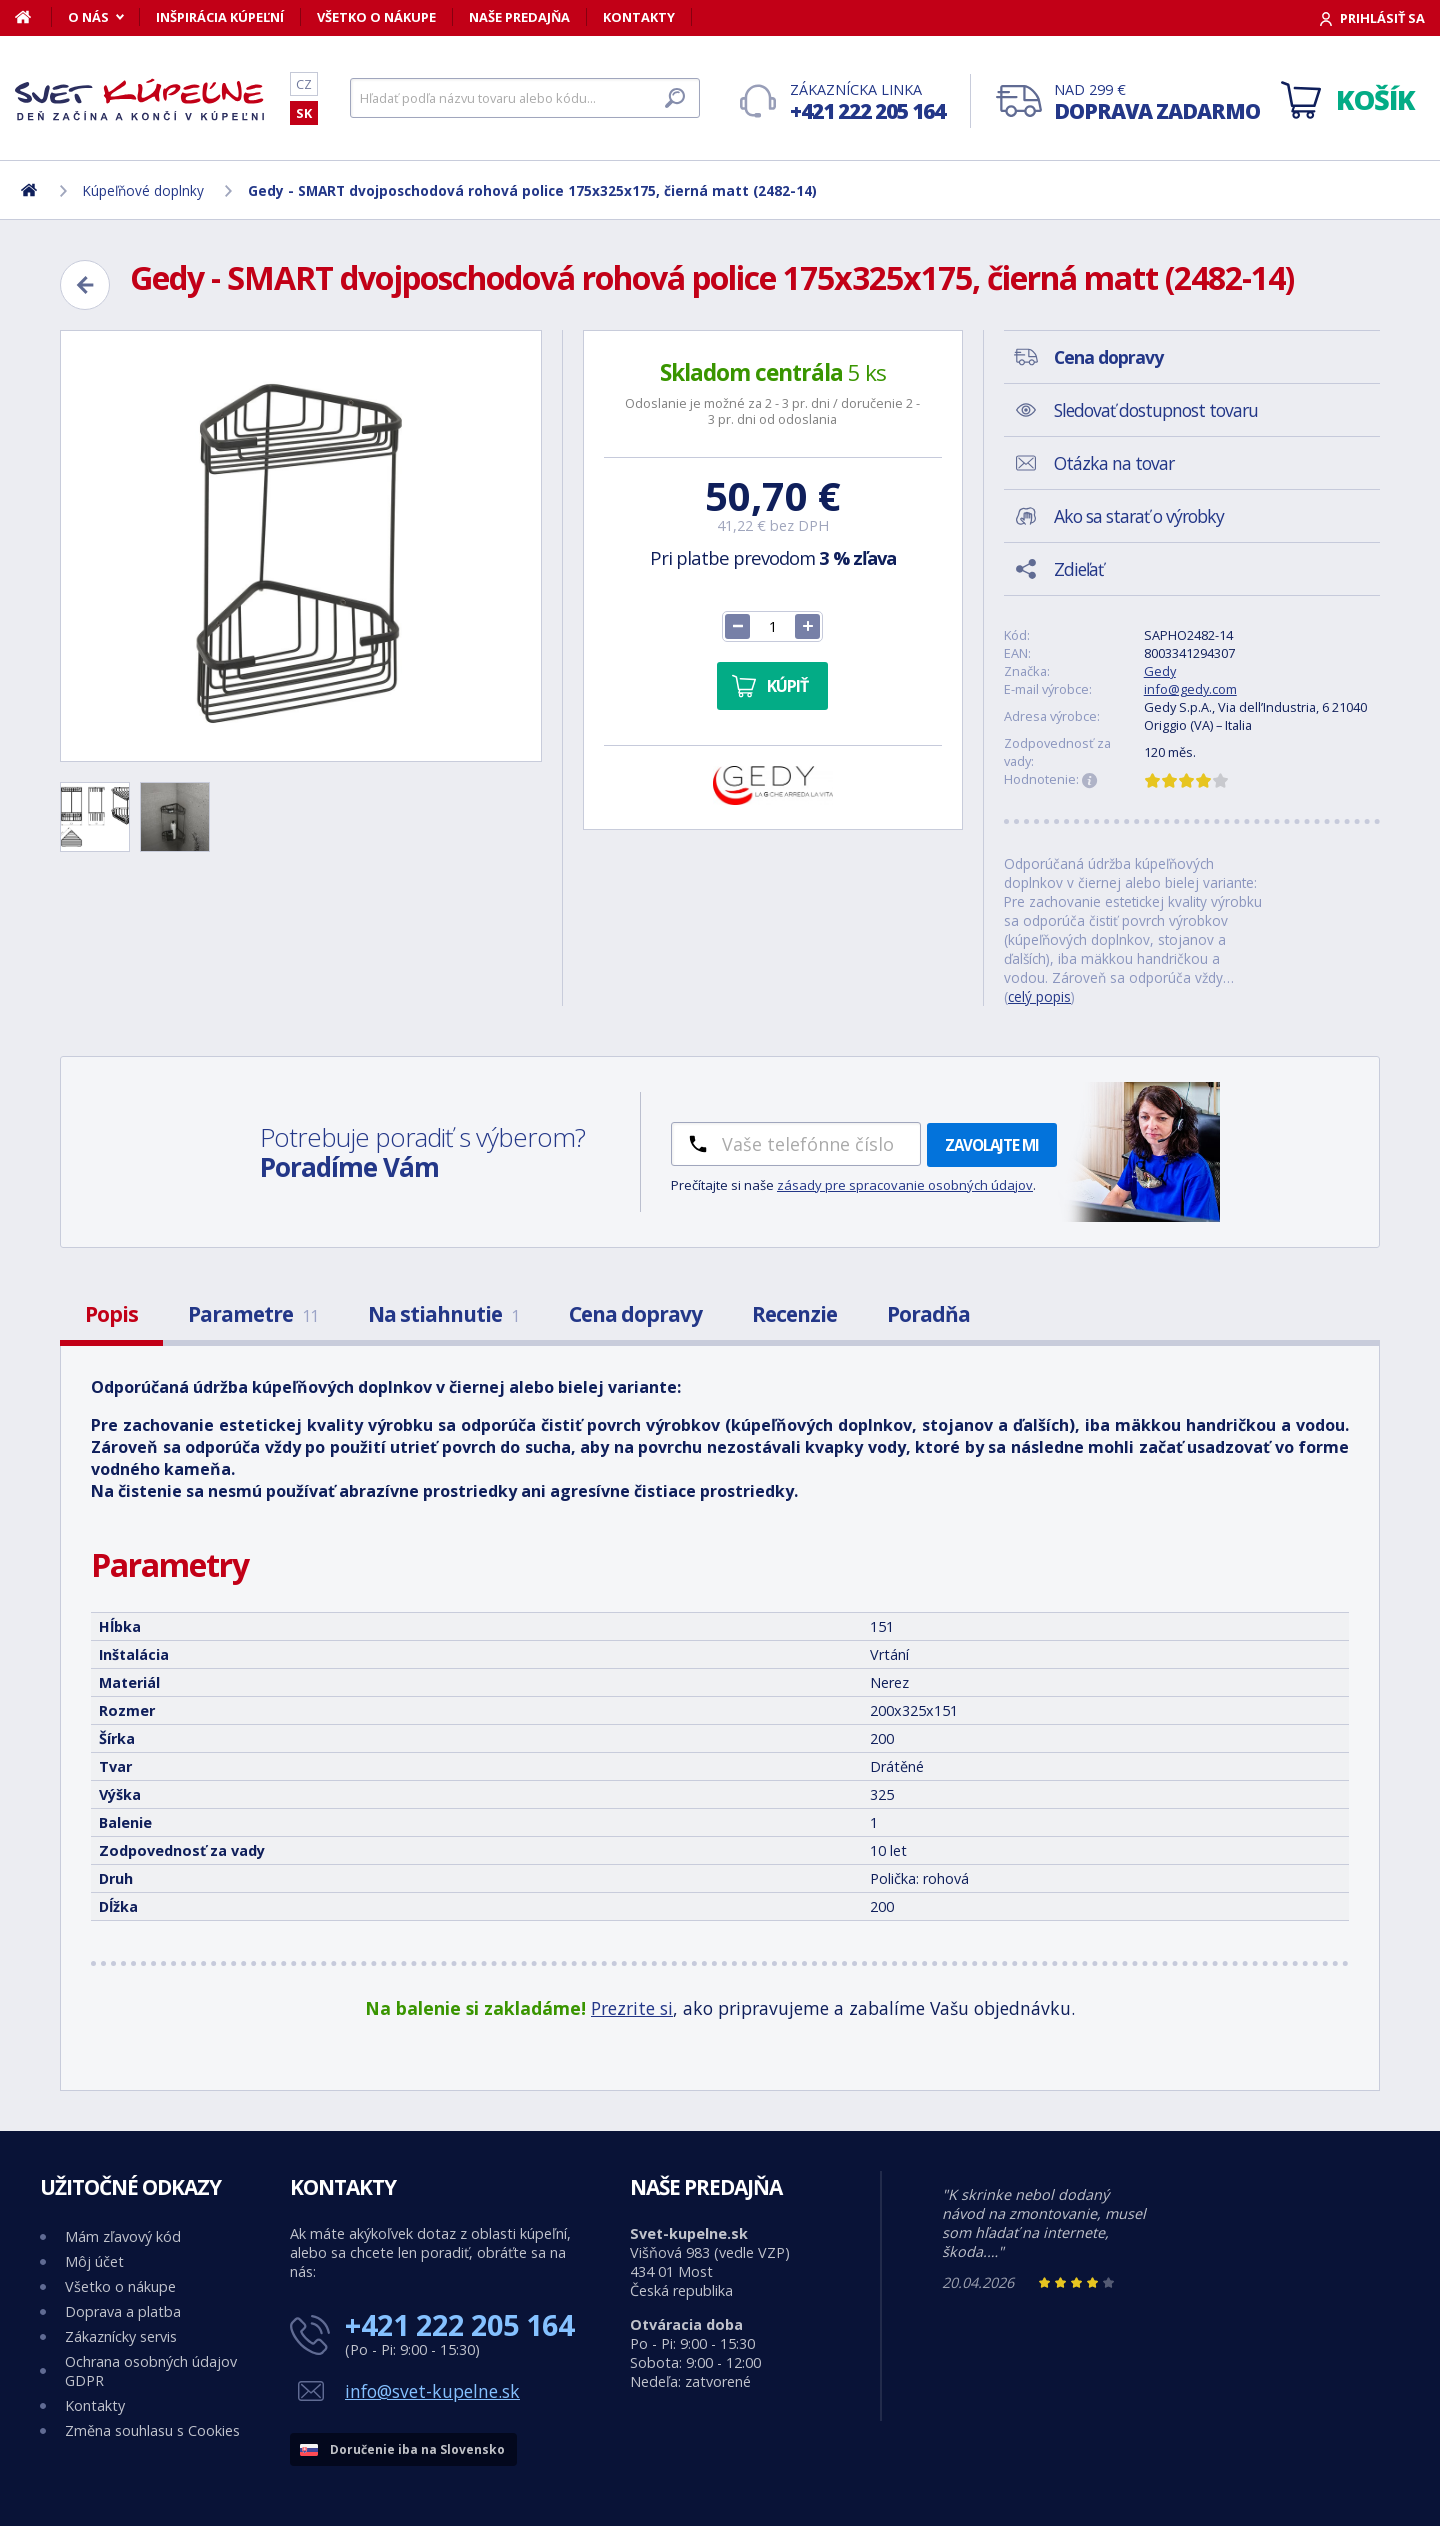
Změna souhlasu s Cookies (152, 2430)
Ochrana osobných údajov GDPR (151, 2371)
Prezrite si (632, 2008)
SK (304, 113)
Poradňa (928, 1314)
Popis (111, 1314)
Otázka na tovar (1114, 463)
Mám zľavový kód (123, 2236)
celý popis (1039, 996)
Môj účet (94, 2261)
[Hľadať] (525, 98)
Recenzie (794, 1314)
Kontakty (639, 17)
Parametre (253, 1314)
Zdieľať (1078, 569)
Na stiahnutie (443, 1314)
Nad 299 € (1157, 102)
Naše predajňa (519, 17)
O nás (88, 17)
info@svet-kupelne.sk (432, 2391)
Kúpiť (787, 686)
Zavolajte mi (992, 1145)
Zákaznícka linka (867, 102)
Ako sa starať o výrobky (1139, 516)
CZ (304, 84)
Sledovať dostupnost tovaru (1156, 410)
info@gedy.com (1190, 689)
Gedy (1160, 671)
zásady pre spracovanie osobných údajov (905, 1185)
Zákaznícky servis (121, 2336)
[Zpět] (85, 285)
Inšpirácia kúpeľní (220, 17)
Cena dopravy (635, 1314)
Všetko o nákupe (376, 17)
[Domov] (33, 17)
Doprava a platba (123, 2311)
